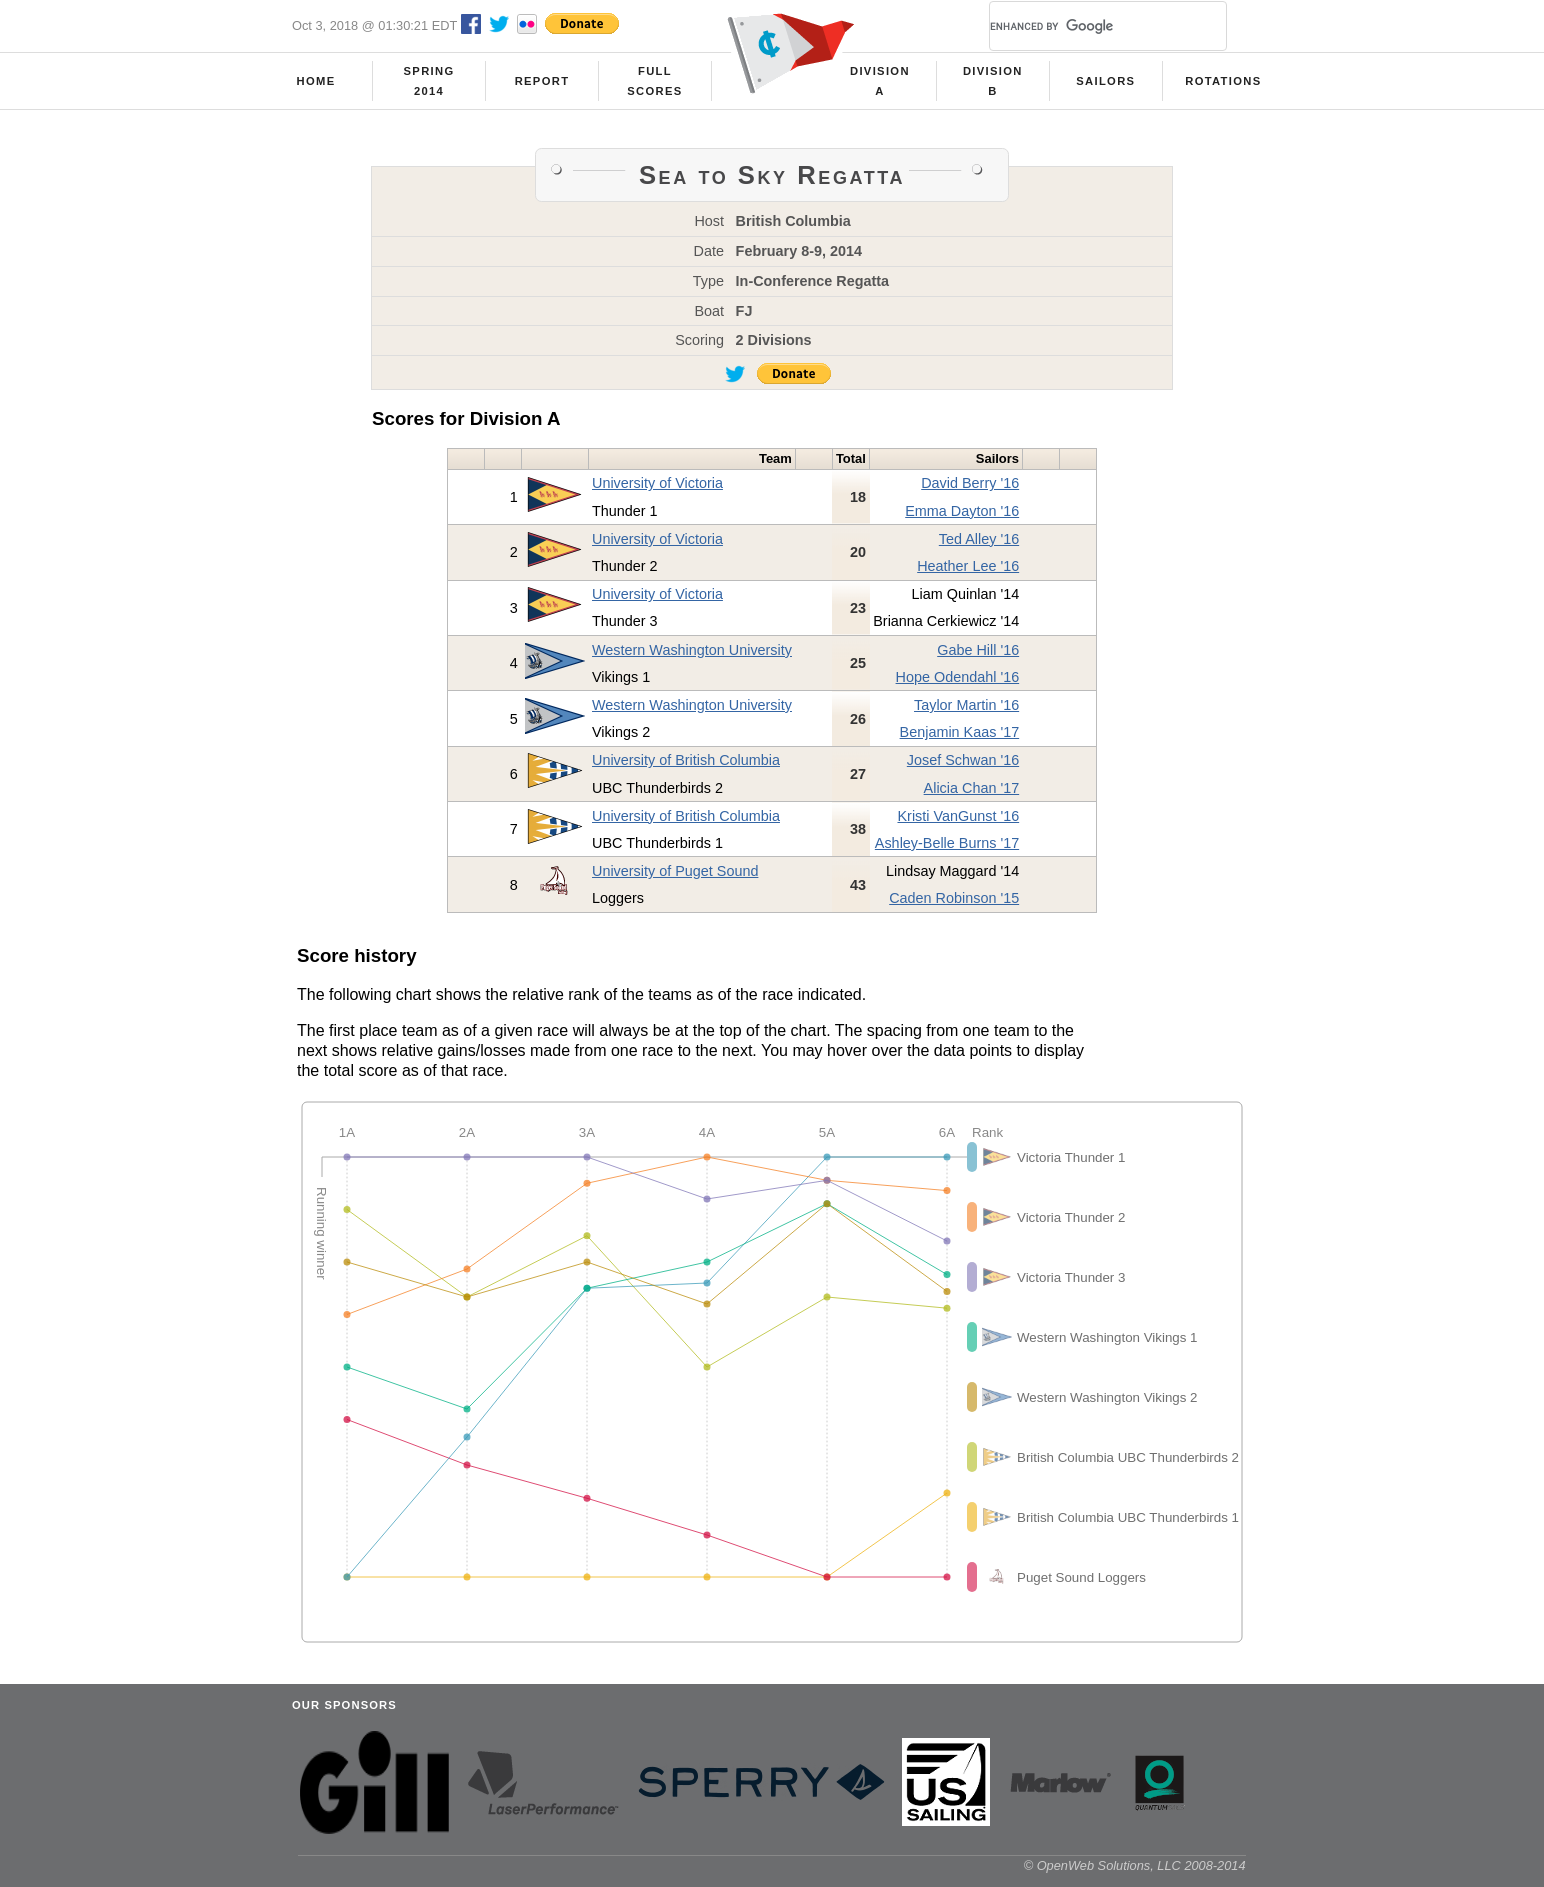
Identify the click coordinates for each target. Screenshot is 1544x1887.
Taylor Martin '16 (966, 705)
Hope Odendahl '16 (958, 677)
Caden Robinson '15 (954, 898)
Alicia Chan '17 (972, 788)
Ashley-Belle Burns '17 (947, 843)
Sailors (1105, 81)
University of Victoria (657, 483)
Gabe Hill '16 (978, 650)
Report (542, 81)
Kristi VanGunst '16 (958, 816)
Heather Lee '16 (968, 566)
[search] (1084, 26)
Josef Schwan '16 (963, 760)
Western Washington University (692, 650)
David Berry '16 (970, 483)
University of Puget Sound (675, 871)
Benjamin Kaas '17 (960, 732)
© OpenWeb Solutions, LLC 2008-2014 (1135, 1865)
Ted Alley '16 (979, 539)
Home (316, 81)
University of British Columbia (686, 760)
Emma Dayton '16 (962, 511)
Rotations (1223, 81)
